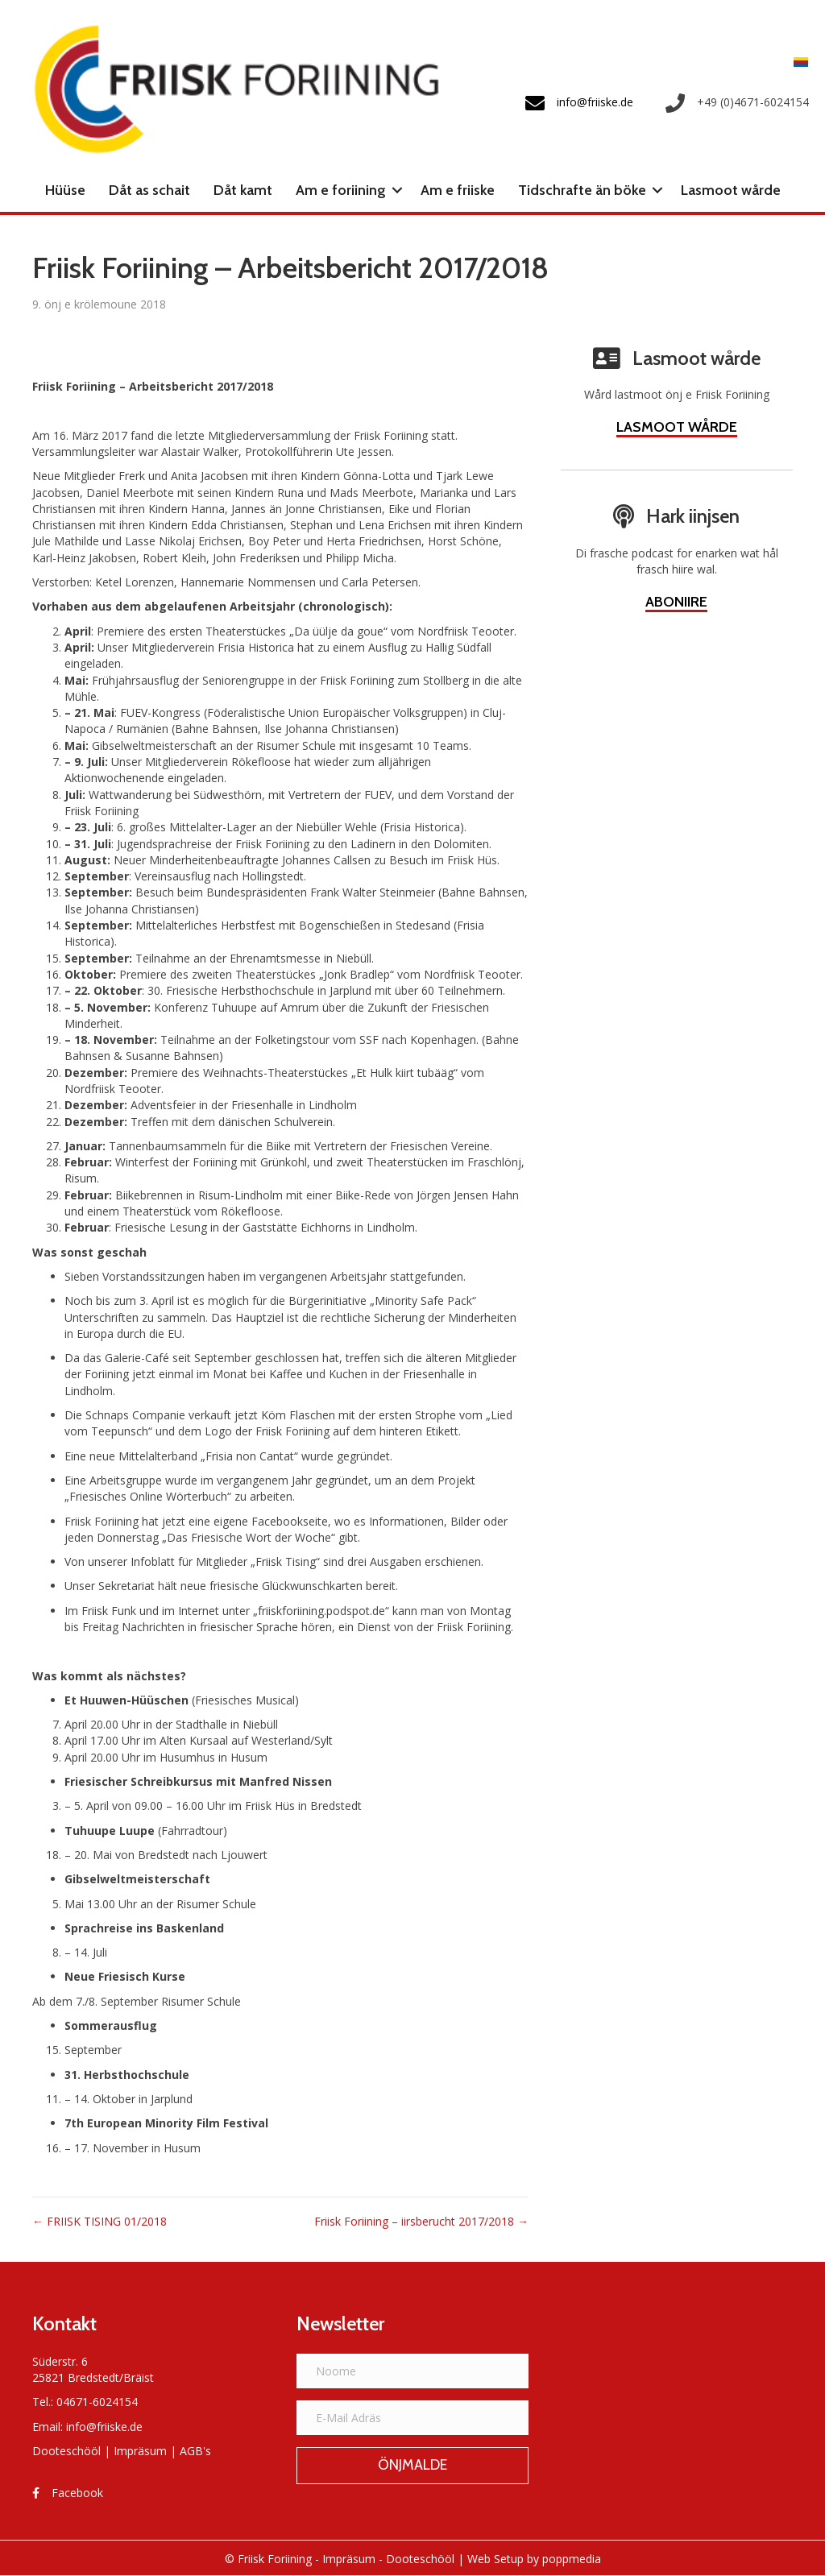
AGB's (195, 2450)
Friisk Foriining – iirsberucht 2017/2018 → (421, 2221)
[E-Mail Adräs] (412, 2417)
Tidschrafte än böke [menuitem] (582, 190)
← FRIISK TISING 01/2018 (99, 2221)
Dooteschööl (66, 2450)
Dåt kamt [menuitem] (243, 190)
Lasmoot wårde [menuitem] (731, 190)
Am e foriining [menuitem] (341, 190)
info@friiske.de (104, 2426)
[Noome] (412, 2371)
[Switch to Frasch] (797, 61)
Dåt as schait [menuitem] (149, 190)
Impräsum (140, 2450)
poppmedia (571, 2558)
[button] (397, 190)
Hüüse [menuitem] (65, 190)
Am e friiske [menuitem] (458, 190)
